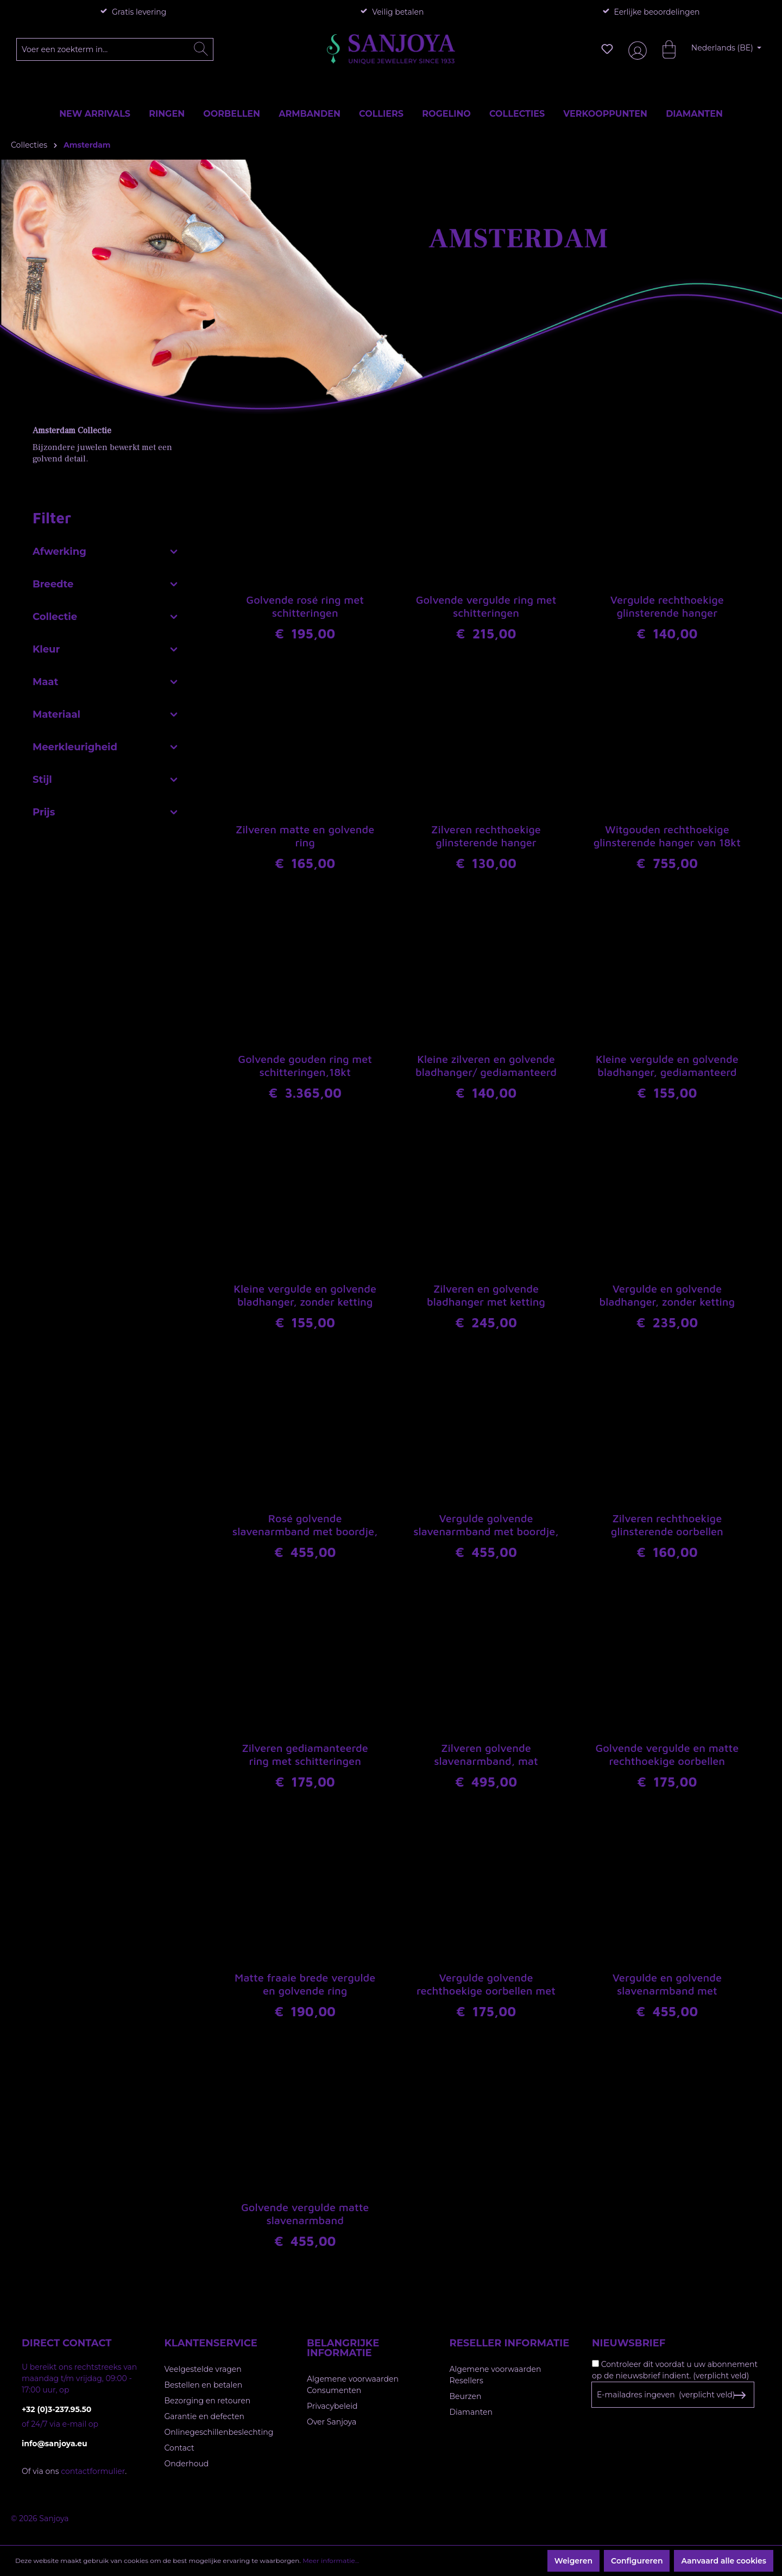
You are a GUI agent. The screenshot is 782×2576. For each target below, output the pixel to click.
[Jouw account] (635, 49)
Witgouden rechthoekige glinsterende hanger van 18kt (667, 836)
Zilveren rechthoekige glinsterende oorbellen (667, 1524)
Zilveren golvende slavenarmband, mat (486, 1754)
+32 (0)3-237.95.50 (56, 2409)
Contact (179, 2448)
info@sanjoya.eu (54, 2443)
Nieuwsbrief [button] (628, 2343)
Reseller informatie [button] (510, 2343)
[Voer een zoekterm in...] (115, 49)
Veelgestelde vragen (203, 2369)
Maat (106, 679)
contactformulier (93, 2471)
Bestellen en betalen (204, 2385)
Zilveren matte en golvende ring (305, 836)
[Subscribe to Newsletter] (739, 2395)
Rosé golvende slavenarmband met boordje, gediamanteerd (305, 1525)
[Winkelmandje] (663, 49)
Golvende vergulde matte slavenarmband (305, 2213)
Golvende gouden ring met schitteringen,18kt (305, 1065)
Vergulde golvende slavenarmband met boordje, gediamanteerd (486, 1525)
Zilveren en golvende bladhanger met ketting (486, 1295)
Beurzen (466, 2396)
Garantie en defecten (204, 2416)
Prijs (106, 809)
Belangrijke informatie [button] (343, 2348)
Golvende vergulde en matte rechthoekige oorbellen (667, 1754)
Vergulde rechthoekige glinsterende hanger (667, 606)
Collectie (106, 614)
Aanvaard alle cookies (723, 2561)
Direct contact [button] (66, 2343)
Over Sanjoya (331, 2422)
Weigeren (573, 2561)
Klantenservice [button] (211, 2343)
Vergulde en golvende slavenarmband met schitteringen (667, 1984)
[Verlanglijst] (607, 49)
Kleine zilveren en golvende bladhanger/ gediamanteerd (486, 1065)
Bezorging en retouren (208, 2401)
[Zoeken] (200, 49)
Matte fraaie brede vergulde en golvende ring (305, 1984)
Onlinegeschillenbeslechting (219, 2432)
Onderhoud (187, 2464)
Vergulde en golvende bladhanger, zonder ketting (667, 1295)
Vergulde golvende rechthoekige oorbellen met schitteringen (486, 1984)
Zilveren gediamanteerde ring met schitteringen (305, 1754)
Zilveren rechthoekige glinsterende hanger (486, 836)
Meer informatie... (330, 2560)
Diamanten (471, 2412)
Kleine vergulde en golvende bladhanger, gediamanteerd (667, 1065)
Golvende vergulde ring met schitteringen (486, 606)
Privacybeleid (332, 2406)
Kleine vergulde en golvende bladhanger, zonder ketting (305, 1295)
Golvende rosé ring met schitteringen (305, 606)
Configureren (637, 2561)
